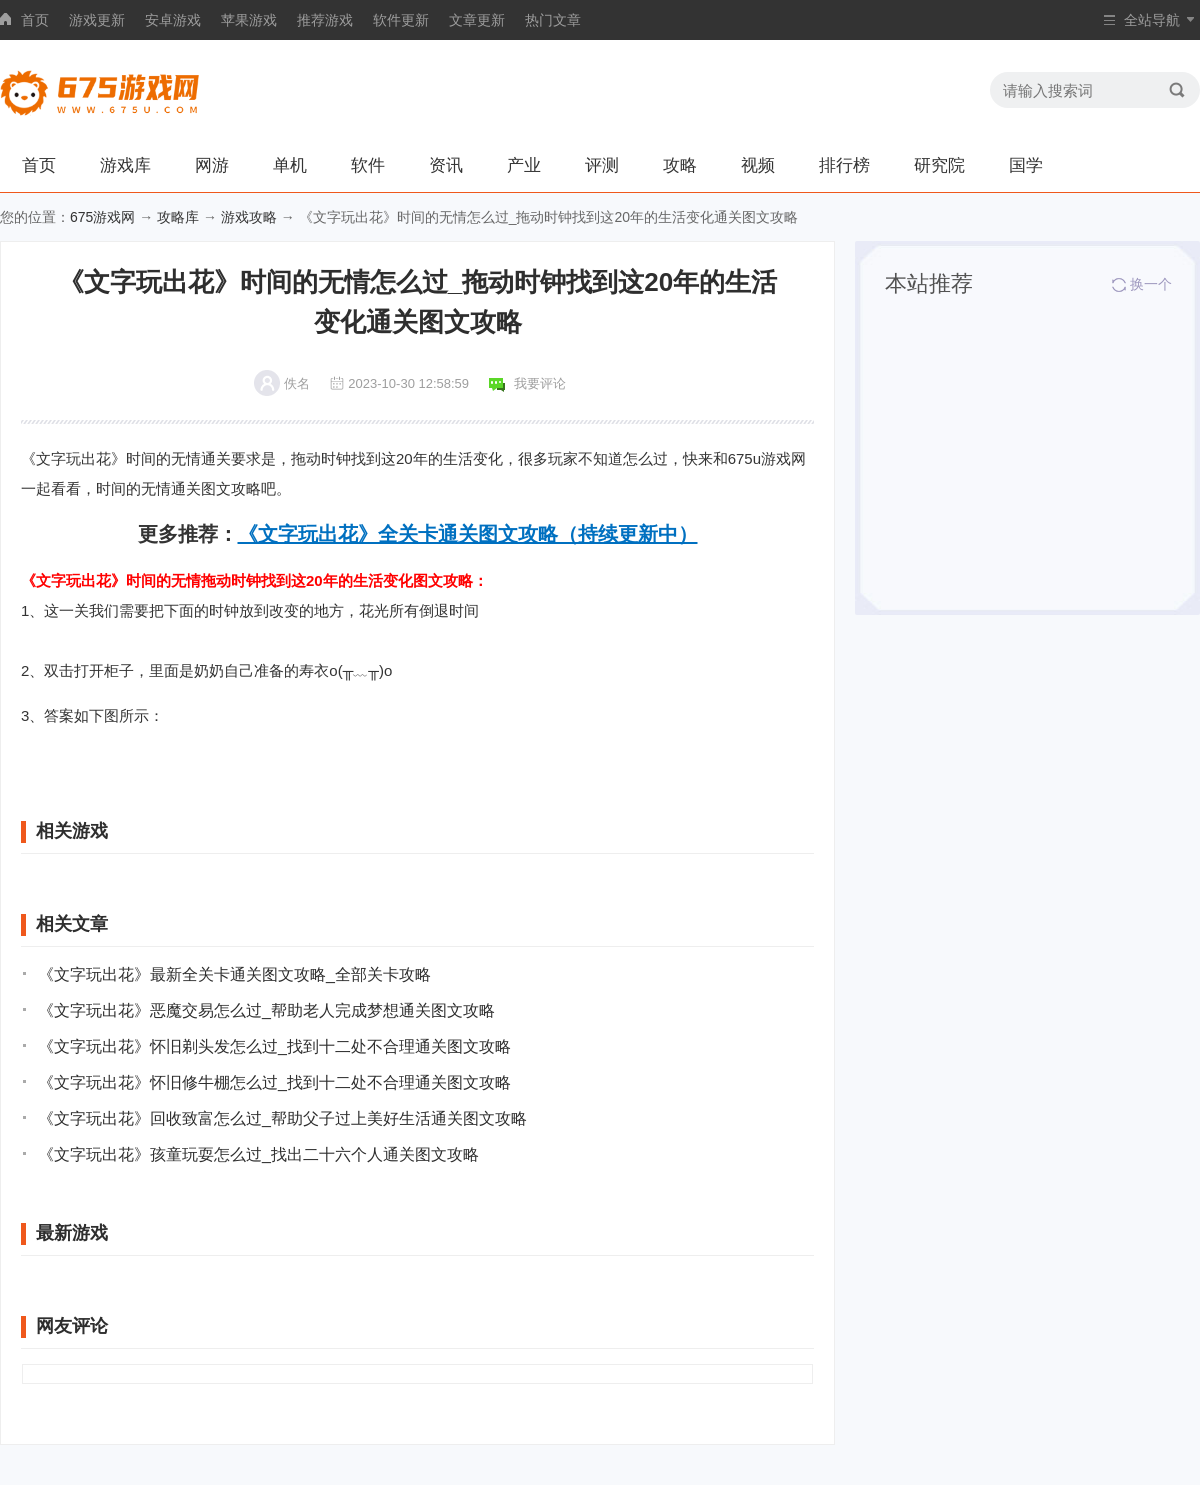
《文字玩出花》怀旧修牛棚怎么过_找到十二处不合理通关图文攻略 (274, 1082)
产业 (524, 165)
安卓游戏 (173, 20)
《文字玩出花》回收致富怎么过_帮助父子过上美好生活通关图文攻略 (282, 1118)
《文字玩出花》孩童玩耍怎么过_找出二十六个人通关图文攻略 (258, 1154)
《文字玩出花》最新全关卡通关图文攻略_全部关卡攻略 (234, 974)
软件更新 (401, 20)
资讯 (446, 165)
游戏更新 (97, 20)
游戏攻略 (249, 217)
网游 (212, 165)
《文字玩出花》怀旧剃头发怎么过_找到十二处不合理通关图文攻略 (274, 1046)
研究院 (939, 165)
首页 (35, 20)
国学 (1026, 165)
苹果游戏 (249, 20)
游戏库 (125, 165)
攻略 (680, 165)
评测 (602, 165)
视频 (758, 165)
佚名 (297, 383)
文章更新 (477, 20)
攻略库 (178, 217)
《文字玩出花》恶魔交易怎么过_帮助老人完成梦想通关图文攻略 (266, 1010)
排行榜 (844, 165)
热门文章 (553, 20)
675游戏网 (102, 217)
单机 (290, 165)
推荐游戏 (325, 20)
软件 (368, 165)
